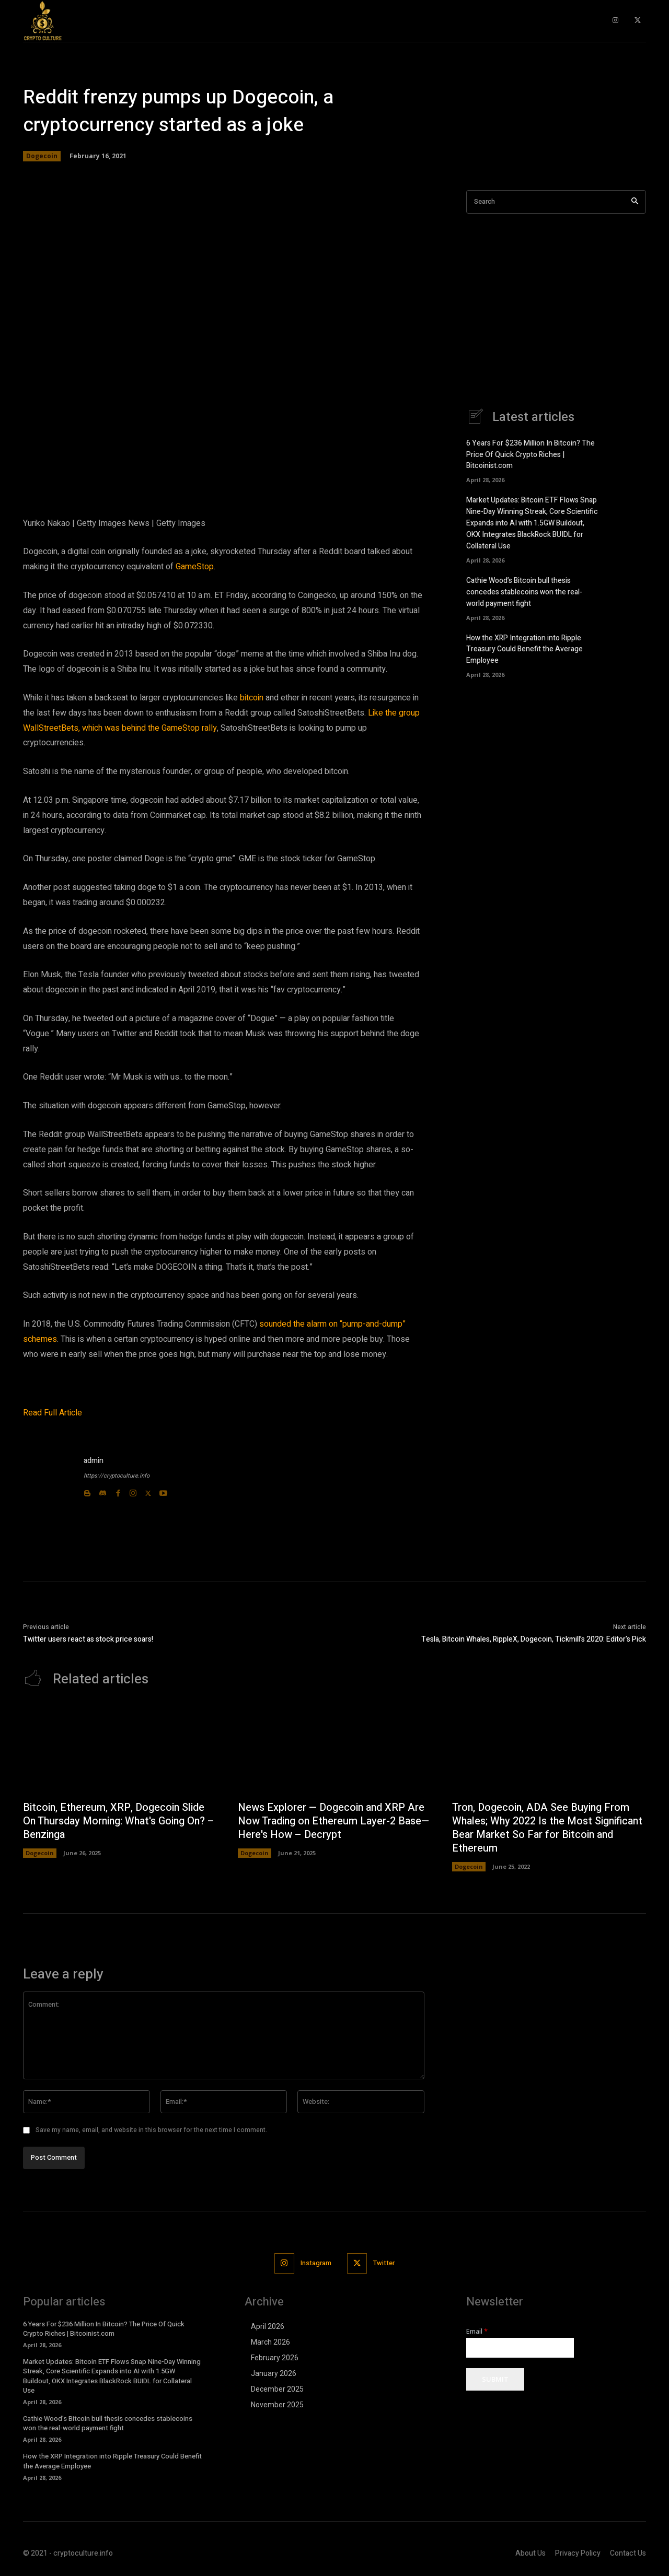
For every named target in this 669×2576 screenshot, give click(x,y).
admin (93, 1460)
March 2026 (270, 2342)
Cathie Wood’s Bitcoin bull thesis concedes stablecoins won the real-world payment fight (524, 588)
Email (477, 2331)
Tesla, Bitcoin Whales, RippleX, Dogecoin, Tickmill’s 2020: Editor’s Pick (533, 1639)
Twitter (384, 2263)
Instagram (316, 2263)
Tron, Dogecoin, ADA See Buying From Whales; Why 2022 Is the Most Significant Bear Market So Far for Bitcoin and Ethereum (541, 1828)
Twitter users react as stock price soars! (88, 1639)
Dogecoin (42, 156)
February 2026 (274, 2358)
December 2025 (277, 2389)
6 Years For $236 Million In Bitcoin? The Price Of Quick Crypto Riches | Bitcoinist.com (530, 454)
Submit (495, 2379)
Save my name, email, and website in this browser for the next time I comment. (151, 2130)
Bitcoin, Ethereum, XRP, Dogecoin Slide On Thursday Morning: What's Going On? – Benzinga (116, 1821)
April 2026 (267, 2327)
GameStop (195, 566)
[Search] (635, 202)
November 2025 (277, 2405)
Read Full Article (52, 1413)
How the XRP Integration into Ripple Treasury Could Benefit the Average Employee (524, 644)
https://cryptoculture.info (116, 1475)
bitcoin (251, 698)
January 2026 (273, 2374)
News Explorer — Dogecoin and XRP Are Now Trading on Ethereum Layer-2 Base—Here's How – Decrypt (334, 1821)
